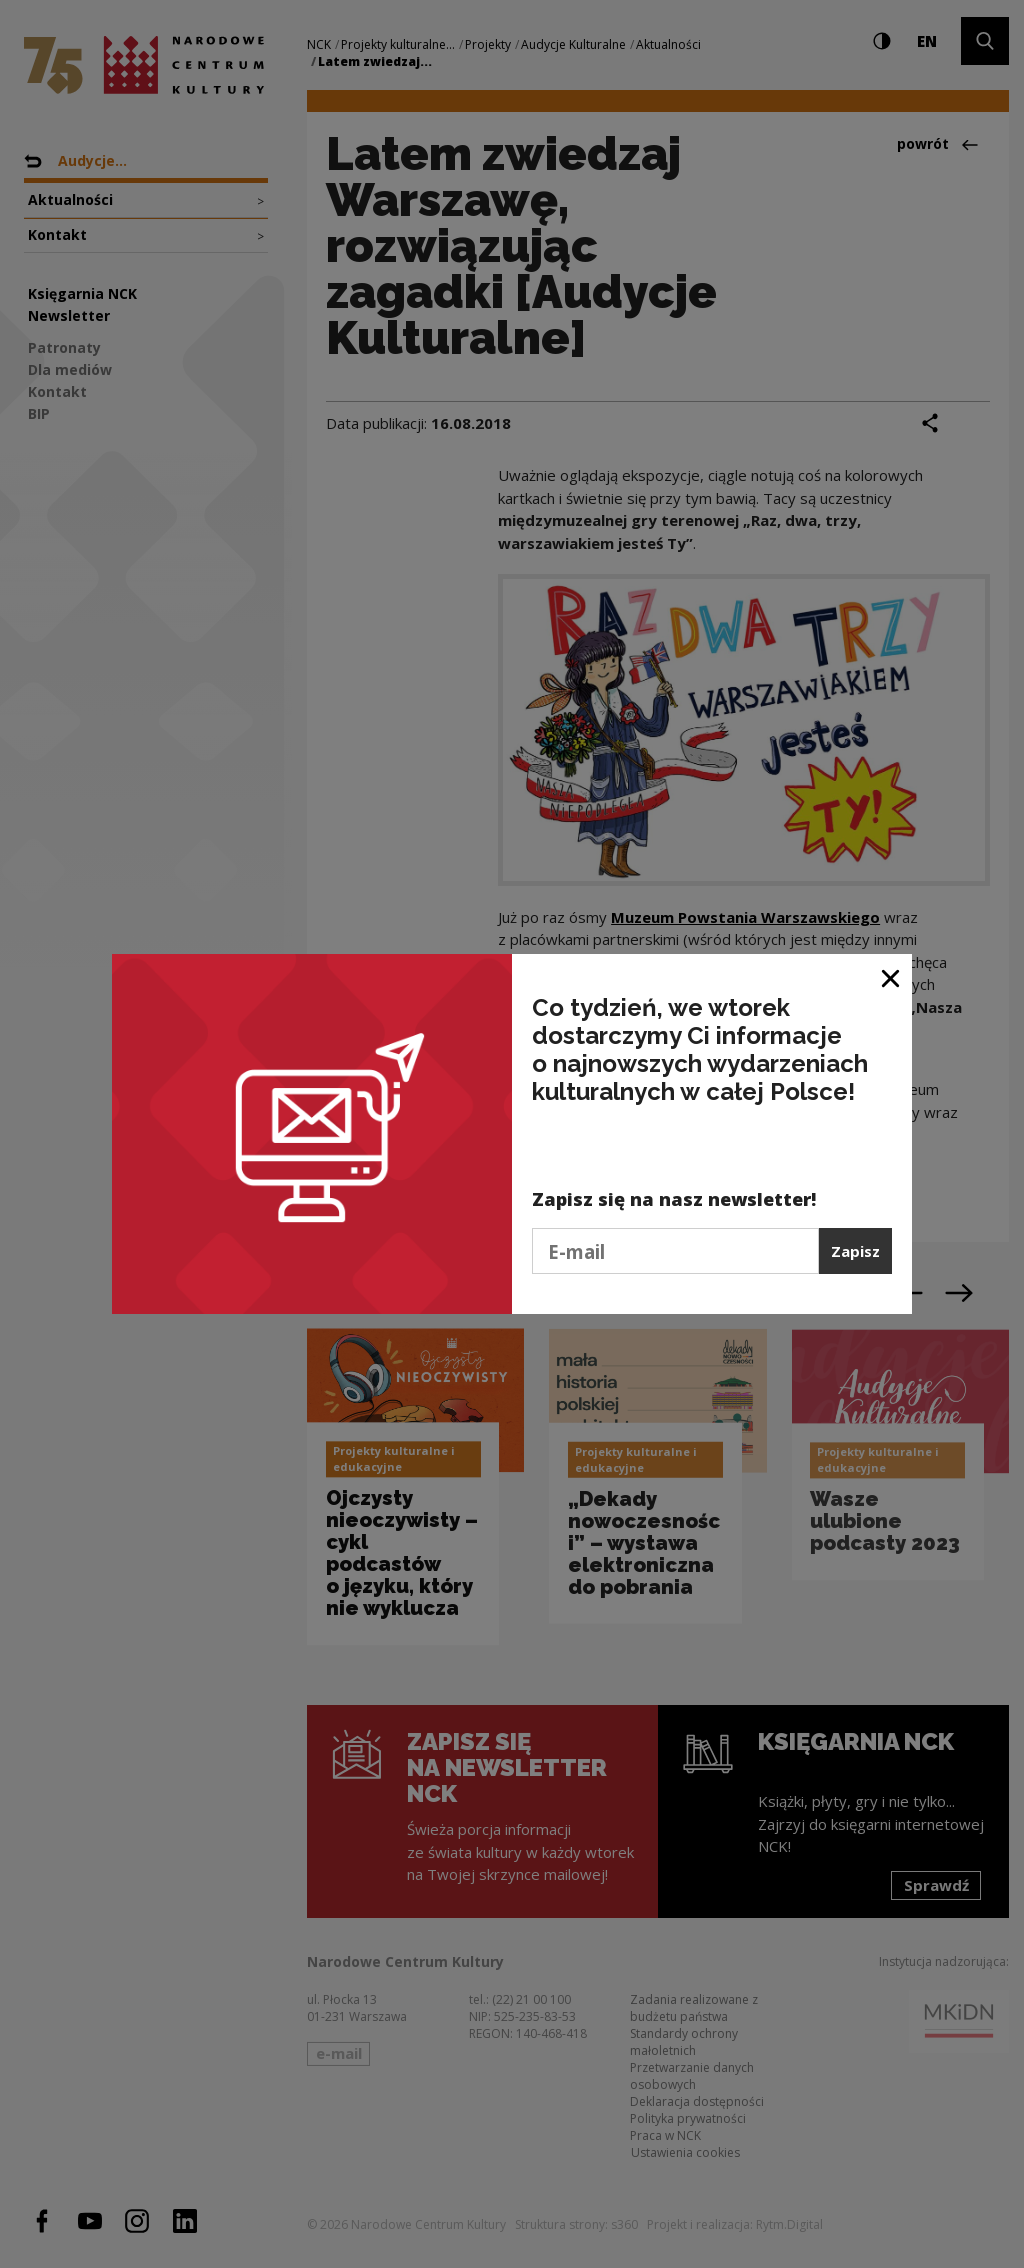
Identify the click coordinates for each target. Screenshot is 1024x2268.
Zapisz (855, 1251)
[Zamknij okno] (891, 976)
